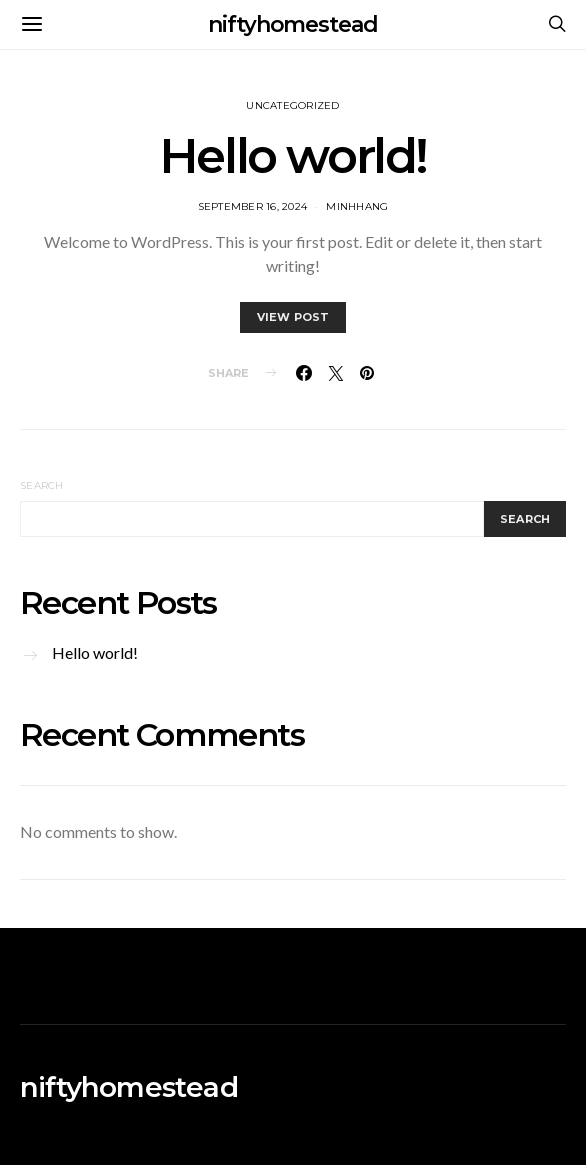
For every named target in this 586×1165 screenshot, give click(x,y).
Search (42, 485)
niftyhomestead (293, 24)
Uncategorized (292, 105)
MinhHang (357, 206)
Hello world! (293, 156)
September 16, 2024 (253, 206)
